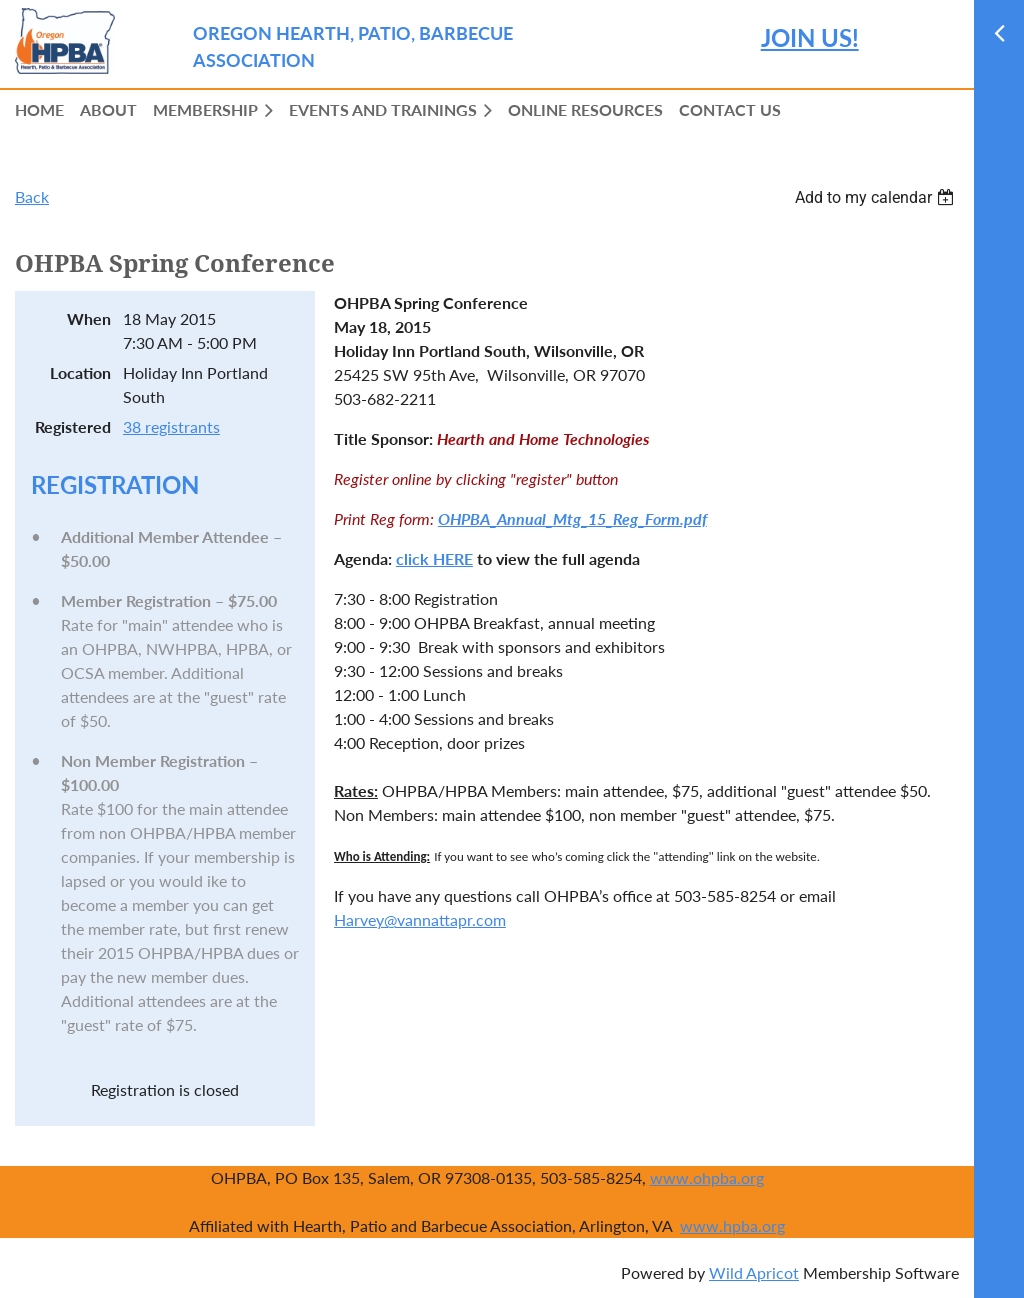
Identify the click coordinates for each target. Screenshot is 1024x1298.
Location (80, 372)
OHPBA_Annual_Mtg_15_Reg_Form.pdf (572, 518)
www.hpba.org (732, 1225)
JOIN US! (810, 37)
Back (32, 196)
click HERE (434, 558)
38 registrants (171, 426)
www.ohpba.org (707, 1177)
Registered (73, 426)
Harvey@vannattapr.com (420, 919)
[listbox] (877, 197)
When (89, 318)
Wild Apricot (754, 1272)
